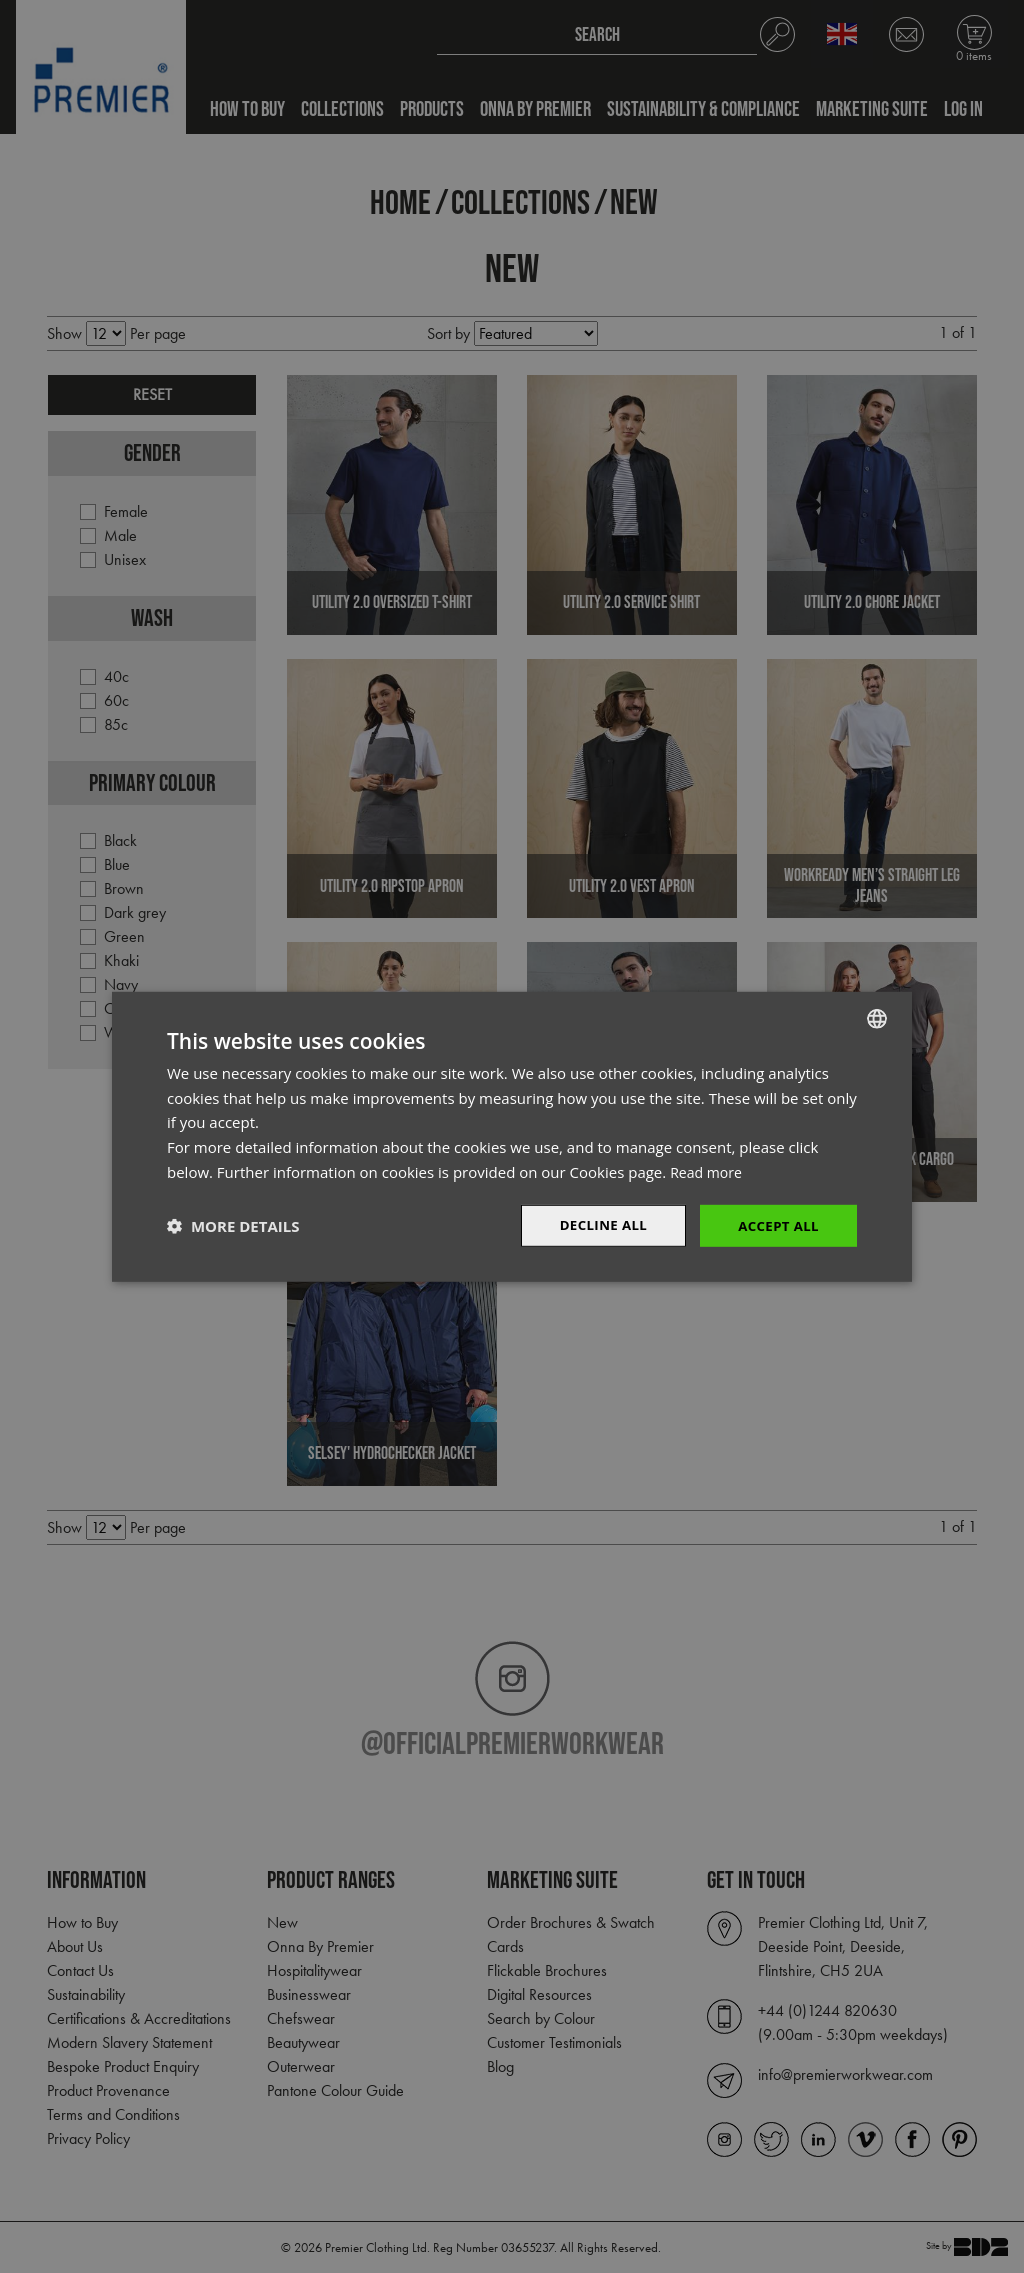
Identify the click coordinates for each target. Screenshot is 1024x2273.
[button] (233, 1226)
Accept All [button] (776, 1224)
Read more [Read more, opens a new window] (708, 1170)
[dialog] (512, 1136)
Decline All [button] (596, 1224)
